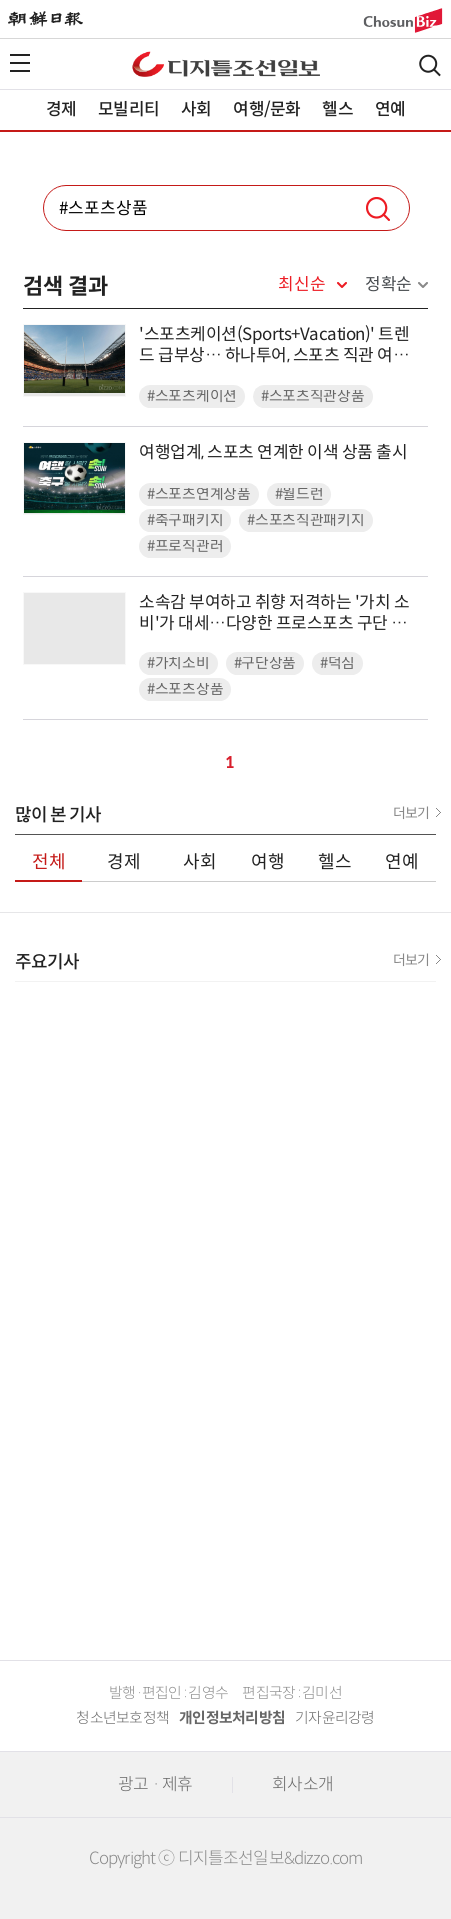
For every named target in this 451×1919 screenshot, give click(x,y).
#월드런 (299, 494)
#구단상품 (265, 663)
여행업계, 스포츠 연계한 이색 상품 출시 (273, 452)
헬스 (337, 109)
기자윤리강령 (335, 1718)
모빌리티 (128, 109)
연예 (390, 109)
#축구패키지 (185, 520)
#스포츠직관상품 (313, 396)
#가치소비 (178, 663)
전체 (49, 862)
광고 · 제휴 (155, 1784)
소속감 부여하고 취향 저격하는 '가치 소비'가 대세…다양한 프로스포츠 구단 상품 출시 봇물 (280, 613)
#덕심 (337, 663)
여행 (268, 862)
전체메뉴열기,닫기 (20, 63)
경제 (61, 109)
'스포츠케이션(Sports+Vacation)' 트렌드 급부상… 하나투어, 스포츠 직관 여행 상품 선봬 (274, 345)
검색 (430, 65)
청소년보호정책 (122, 1718)
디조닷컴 (226, 64)
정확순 (388, 284)
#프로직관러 (185, 546)
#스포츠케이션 (192, 396)
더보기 (411, 813)
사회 (196, 109)
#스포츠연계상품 (199, 494)
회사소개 (302, 1784)
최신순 (301, 285)
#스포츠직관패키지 (305, 520)
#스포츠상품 (185, 689)
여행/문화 (266, 109)
